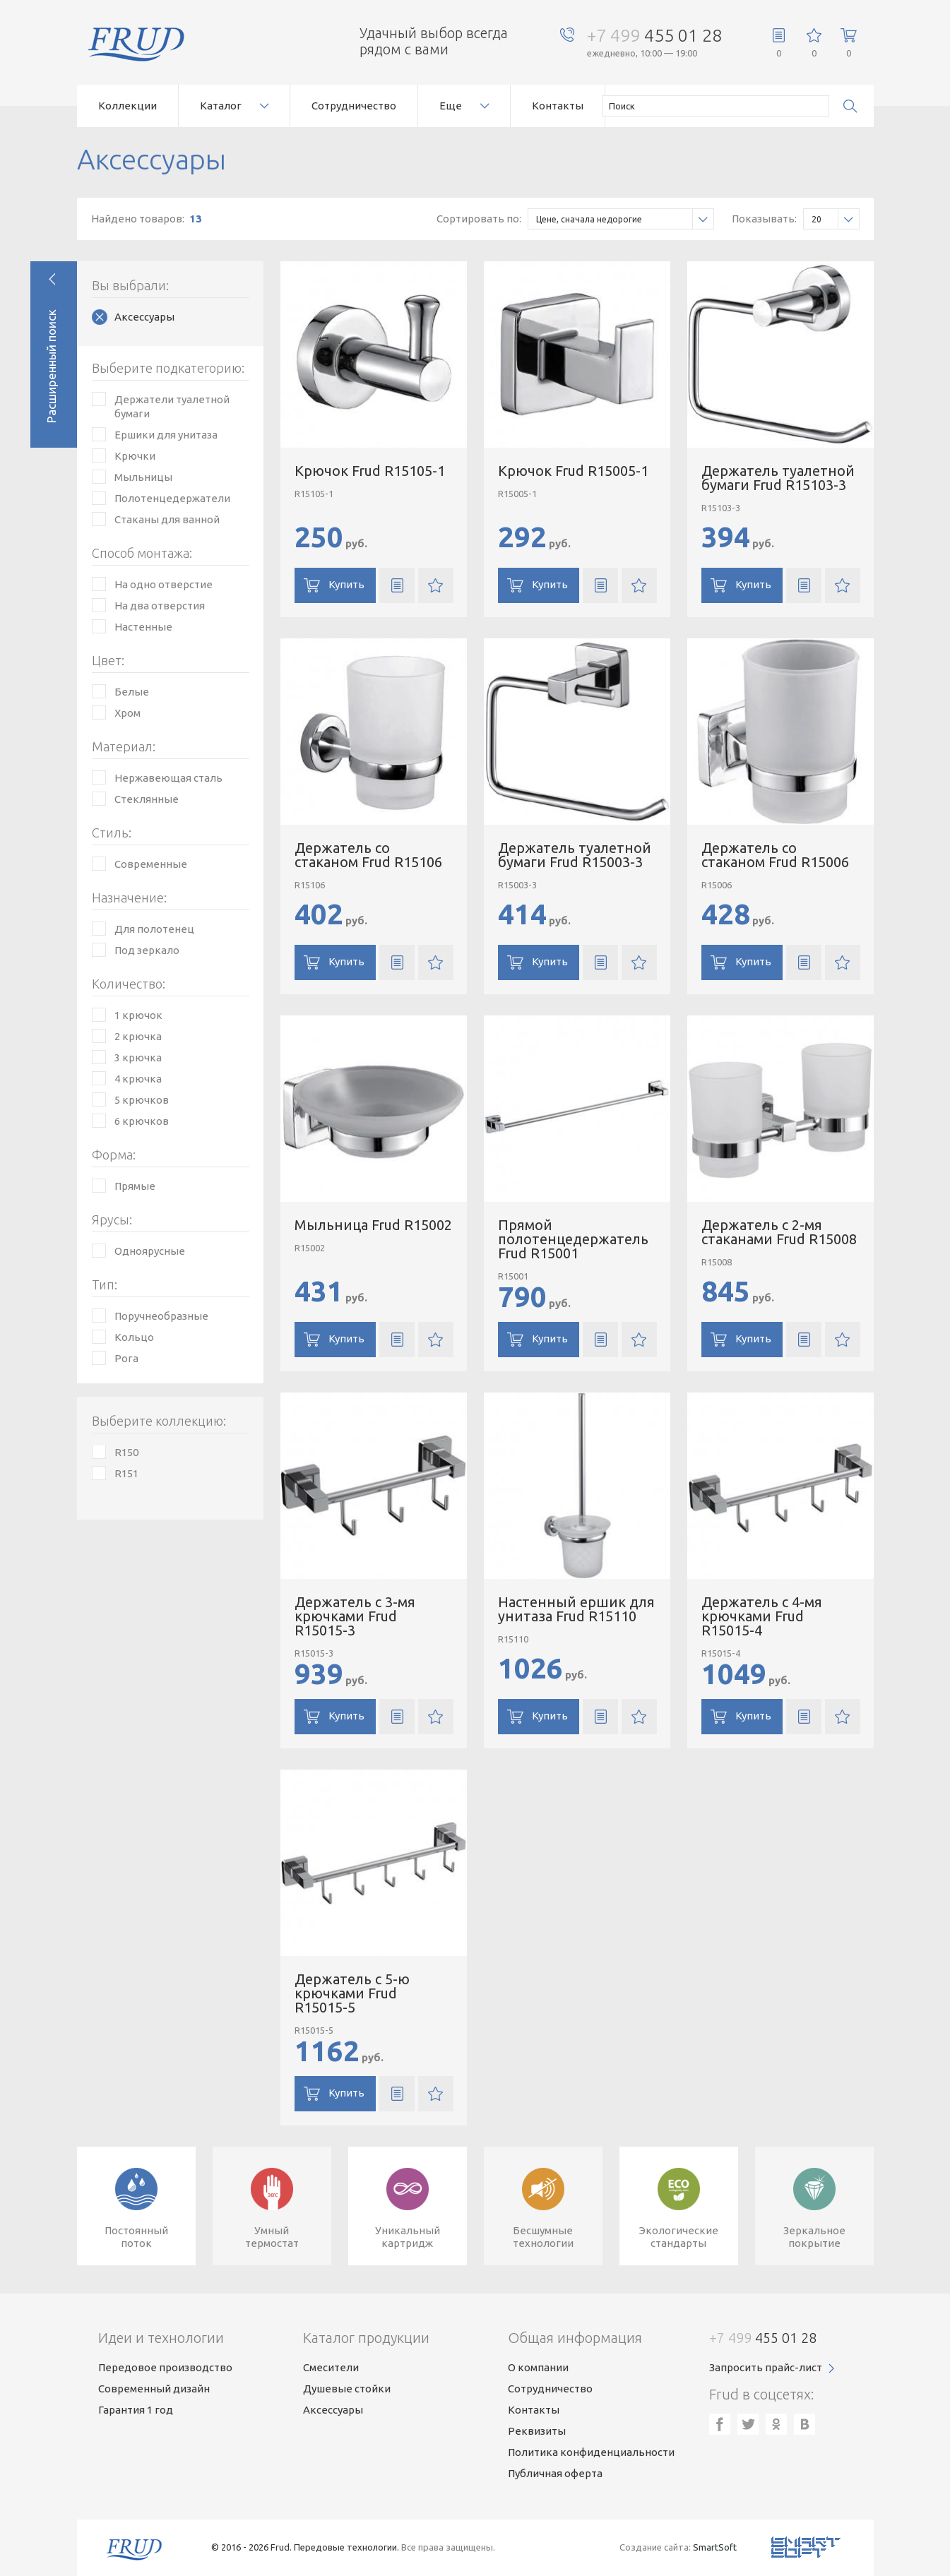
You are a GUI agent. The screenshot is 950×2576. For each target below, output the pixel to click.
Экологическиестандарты (678, 2236)
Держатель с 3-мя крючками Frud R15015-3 (355, 1616)
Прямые (134, 1186)
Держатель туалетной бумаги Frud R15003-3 (574, 855)
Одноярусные (149, 1251)
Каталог (221, 106)
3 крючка (138, 1057)
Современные (150, 864)
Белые (131, 692)
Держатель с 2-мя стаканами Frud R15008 (779, 1232)
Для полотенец (154, 929)
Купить (346, 584)
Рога (126, 1358)
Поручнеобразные (161, 1316)
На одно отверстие (163, 584)
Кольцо (134, 1337)
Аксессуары (144, 317)
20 (835, 219)
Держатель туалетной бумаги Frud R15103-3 (778, 478)
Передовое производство (165, 2367)
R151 (126, 1473)
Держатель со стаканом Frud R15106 (368, 855)
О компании (538, 2367)
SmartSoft (715, 2547)
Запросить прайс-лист (765, 2367)
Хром (127, 713)
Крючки (134, 456)
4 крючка (138, 1079)
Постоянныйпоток (136, 2236)
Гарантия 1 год (135, 2410)
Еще (450, 106)
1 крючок (138, 1015)
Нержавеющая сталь (168, 778)
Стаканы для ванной (167, 519)
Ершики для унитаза (166, 435)
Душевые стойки (347, 2389)
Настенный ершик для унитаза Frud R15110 (576, 1609)
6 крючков (141, 1121)
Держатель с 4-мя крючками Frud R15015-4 (761, 1616)
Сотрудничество (353, 106)
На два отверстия (159, 606)
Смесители (331, 2367)
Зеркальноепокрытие (814, 2236)
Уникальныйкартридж (407, 2236)
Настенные (143, 627)
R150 (126, 1452)
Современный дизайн (154, 2389)
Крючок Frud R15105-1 (370, 471)
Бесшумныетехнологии (543, 2236)
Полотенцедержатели (172, 498)
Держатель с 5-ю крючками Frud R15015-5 (352, 1993)
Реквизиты (537, 2431)
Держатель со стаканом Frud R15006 (775, 855)
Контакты (557, 106)
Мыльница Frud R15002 (373, 1225)
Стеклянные (146, 799)
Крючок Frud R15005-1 (573, 471)
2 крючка (138, 1036)
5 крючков (141, 1100)
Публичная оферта (555, 2473)
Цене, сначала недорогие (624, 219)
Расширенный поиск (51, 366)
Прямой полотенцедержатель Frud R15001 (573, 1239)
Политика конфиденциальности (591, 2452)
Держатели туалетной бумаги (172, 406)
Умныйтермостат (272, 2236)
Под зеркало (146, 950)
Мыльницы (143, 477)
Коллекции (127, 106)
